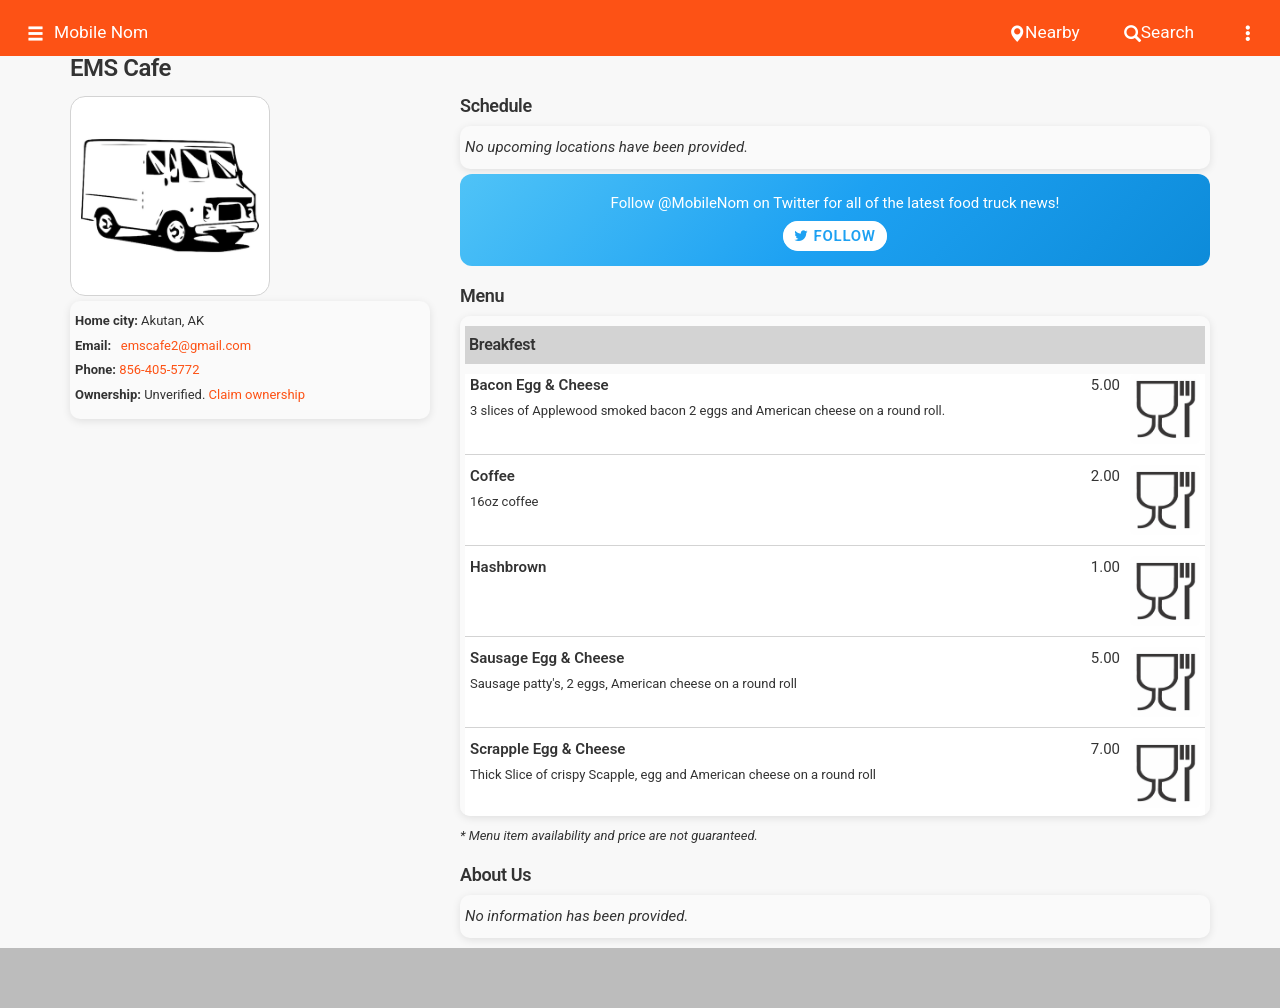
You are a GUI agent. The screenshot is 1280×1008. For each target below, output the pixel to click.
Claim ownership (257, 394)
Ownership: (108, 394)
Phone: (95, 369)
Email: (93, 345)
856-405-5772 (159, 369)
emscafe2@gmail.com (186, 345)
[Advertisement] (640, 978)
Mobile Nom (87, 32)
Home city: (106, 320)
